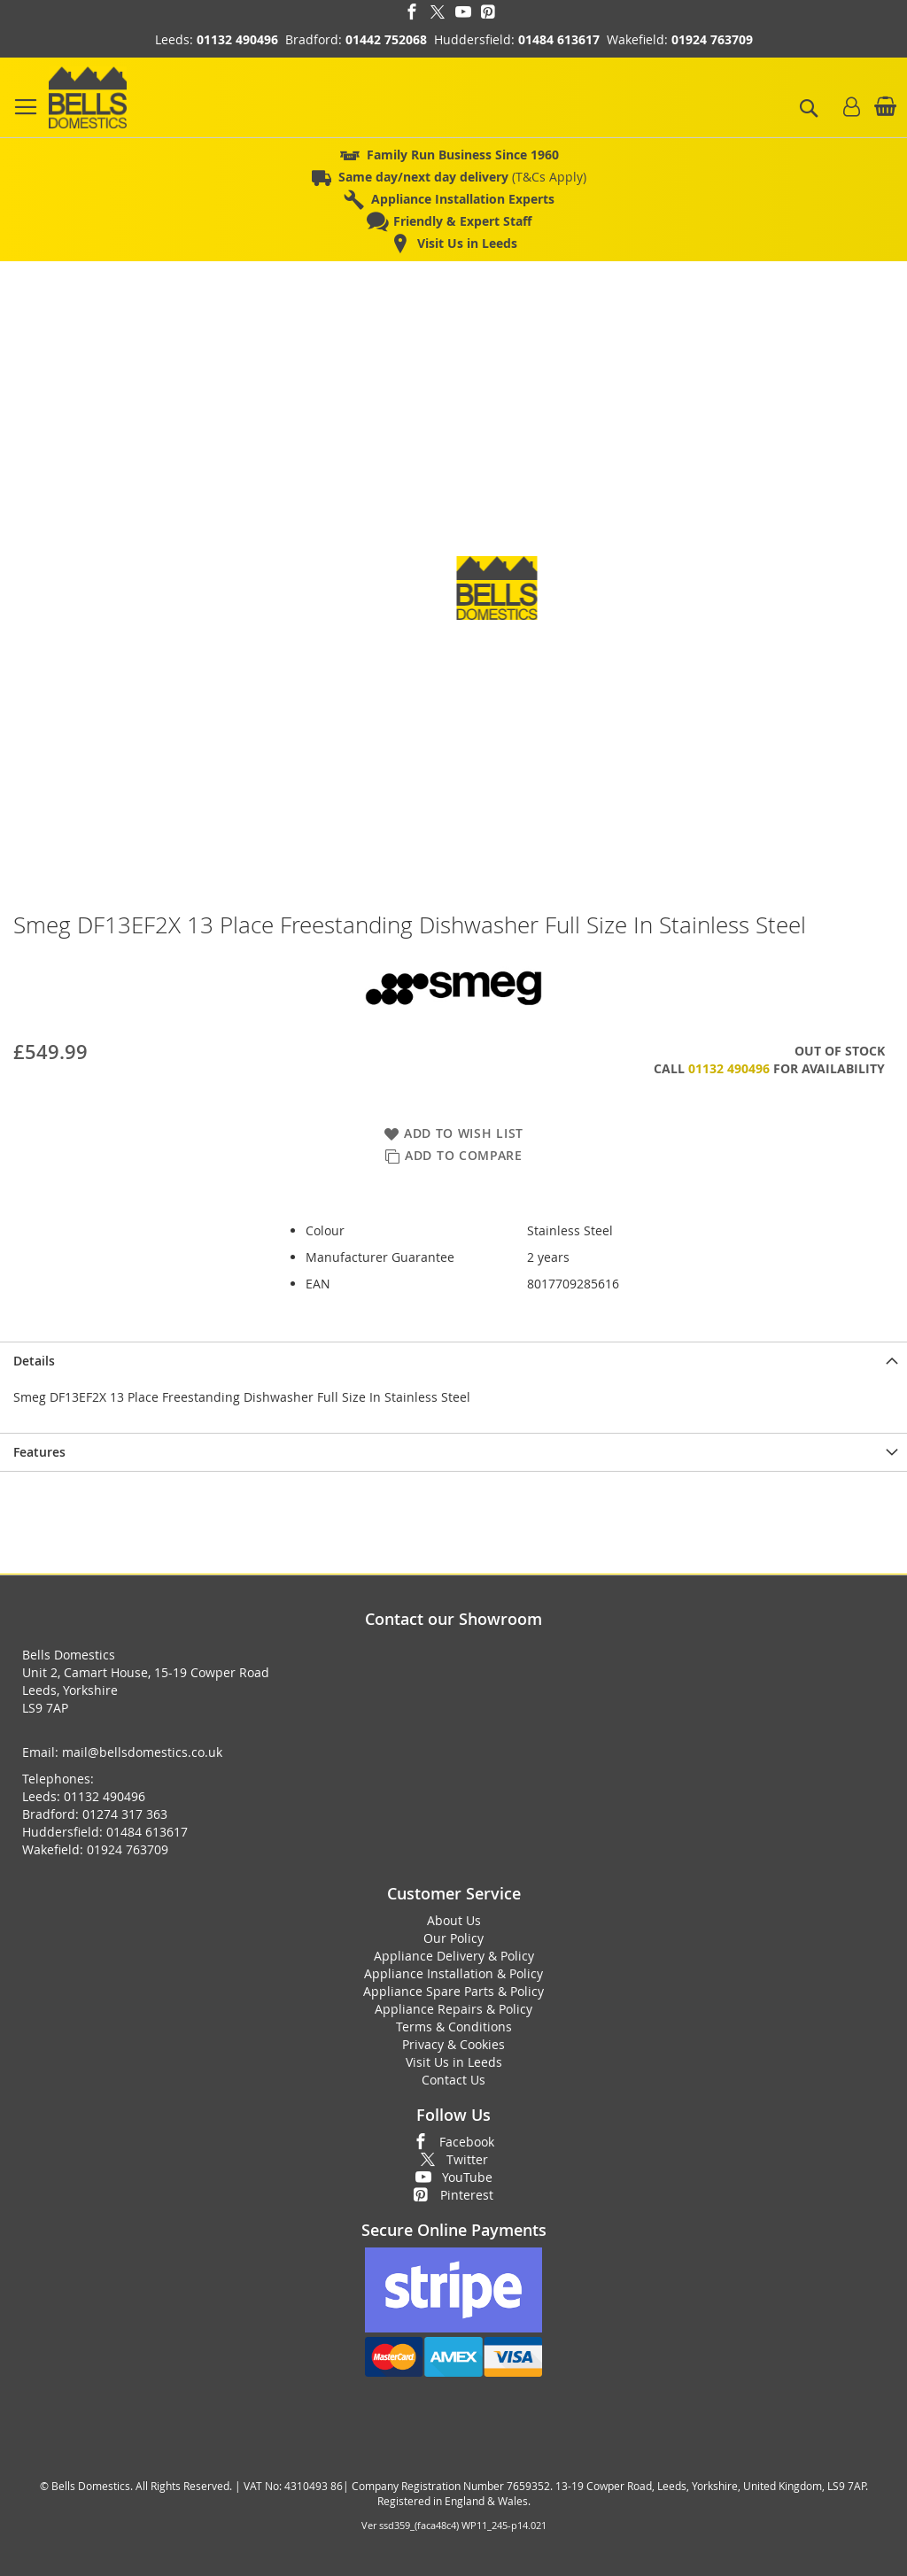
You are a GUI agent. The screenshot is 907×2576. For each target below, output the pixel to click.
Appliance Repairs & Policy (453, 2008)
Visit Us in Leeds (454, 2062)
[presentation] (453, 1361)
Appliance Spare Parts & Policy (453, 1991)
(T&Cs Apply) (462, 176)
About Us (454, 1920)
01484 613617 (559, 39)
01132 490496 (237, 39)
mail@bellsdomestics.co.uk (142, 1752)
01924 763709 (712, 39)
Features (39, 1451)
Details (34, 1360)
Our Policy (453, 1938)
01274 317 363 (124, 1814)
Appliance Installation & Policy (453, 1973)
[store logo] (88, 97)
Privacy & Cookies (453, 2044)
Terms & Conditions (454, 2026)
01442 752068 (386, 39)
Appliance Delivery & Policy (454, 1955)
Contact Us (453, 2079)
